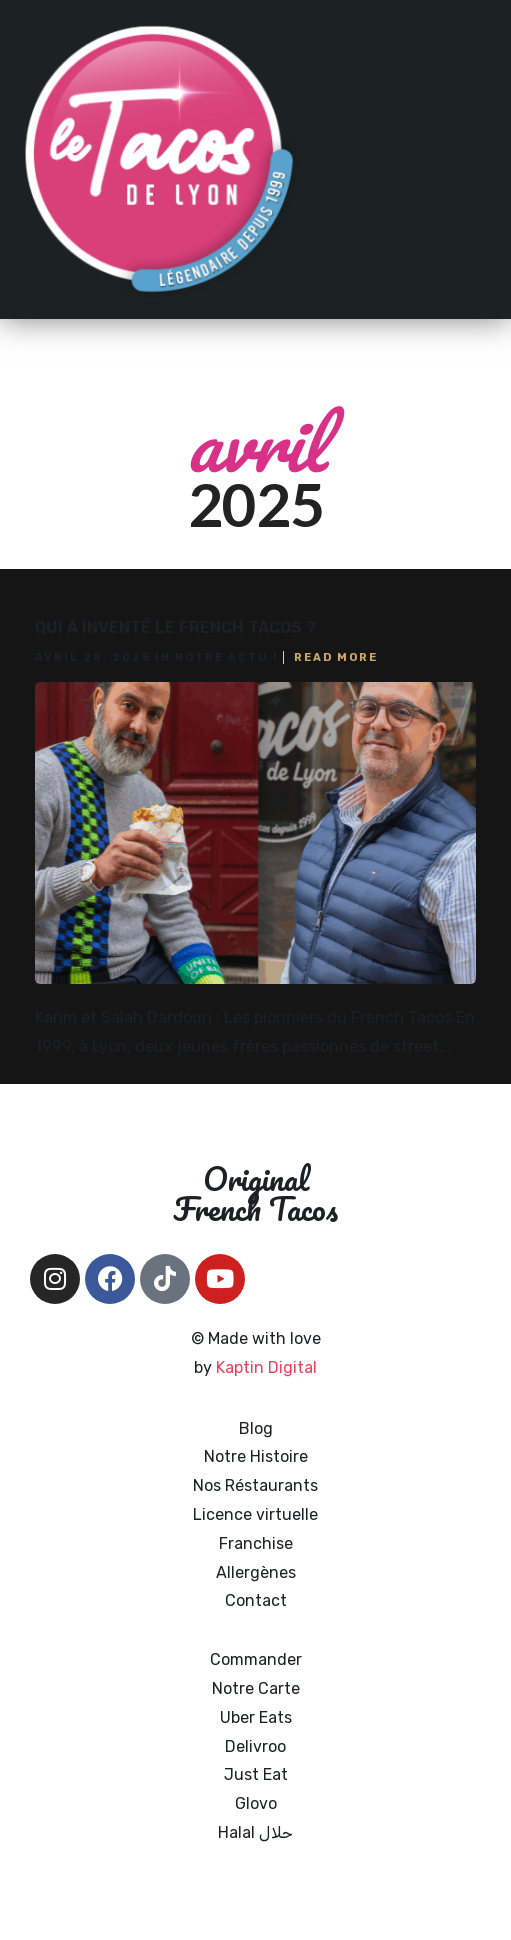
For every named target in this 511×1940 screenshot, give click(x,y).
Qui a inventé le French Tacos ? (175, 627)
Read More (336, 657)
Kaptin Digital (266, 1367)
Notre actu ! (227, 657)
